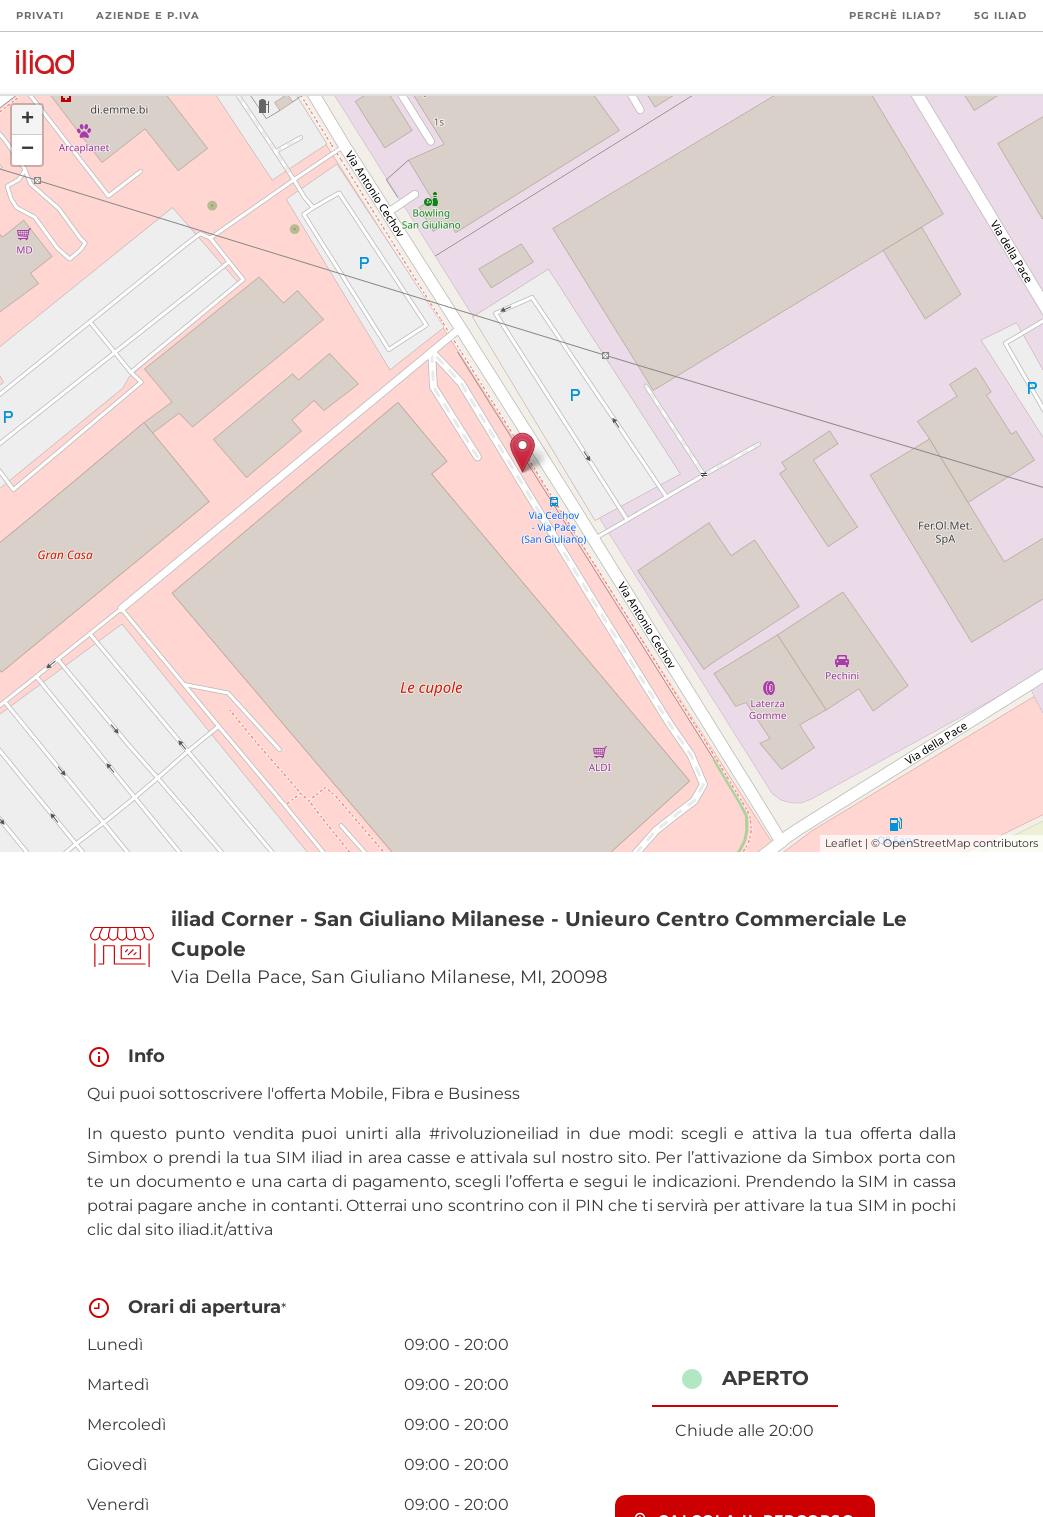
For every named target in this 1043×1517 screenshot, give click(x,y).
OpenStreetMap (926, 843)
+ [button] (27, 120)
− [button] (27, 150)
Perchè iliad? (895, 15)
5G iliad (1000, 15)
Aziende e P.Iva (148, 15)
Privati (40, 15)
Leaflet (843, 843)
